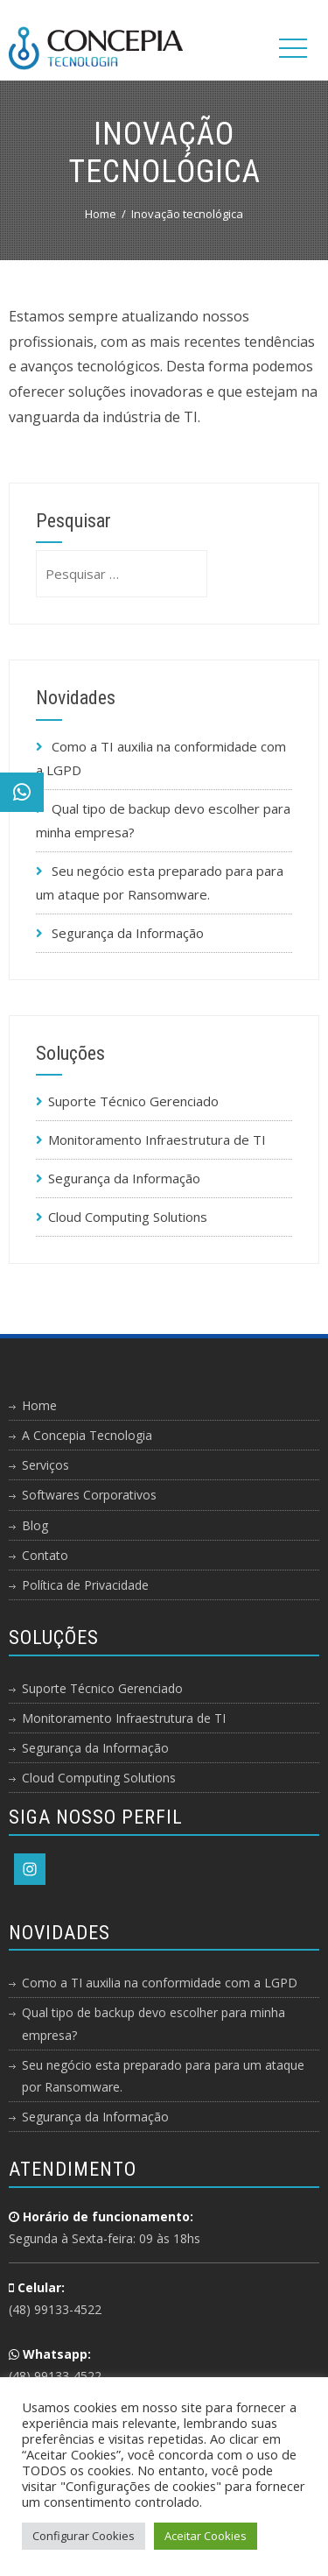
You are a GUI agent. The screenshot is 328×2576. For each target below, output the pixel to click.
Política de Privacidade (85, 1585)
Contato (45, 1555)
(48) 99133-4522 (55, 2309)
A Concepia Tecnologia (87, 1435)
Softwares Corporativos (89, 1494)
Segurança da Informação (128, 933)
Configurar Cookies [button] (83, 2536)
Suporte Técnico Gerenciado (133, 1101)
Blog (35, 1525)
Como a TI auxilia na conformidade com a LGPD (159, 1982)
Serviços (45, 1465)
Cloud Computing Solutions (127, 1216)
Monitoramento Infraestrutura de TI (157, 1139)
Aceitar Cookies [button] (205, 2536)
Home (39, 1405)
